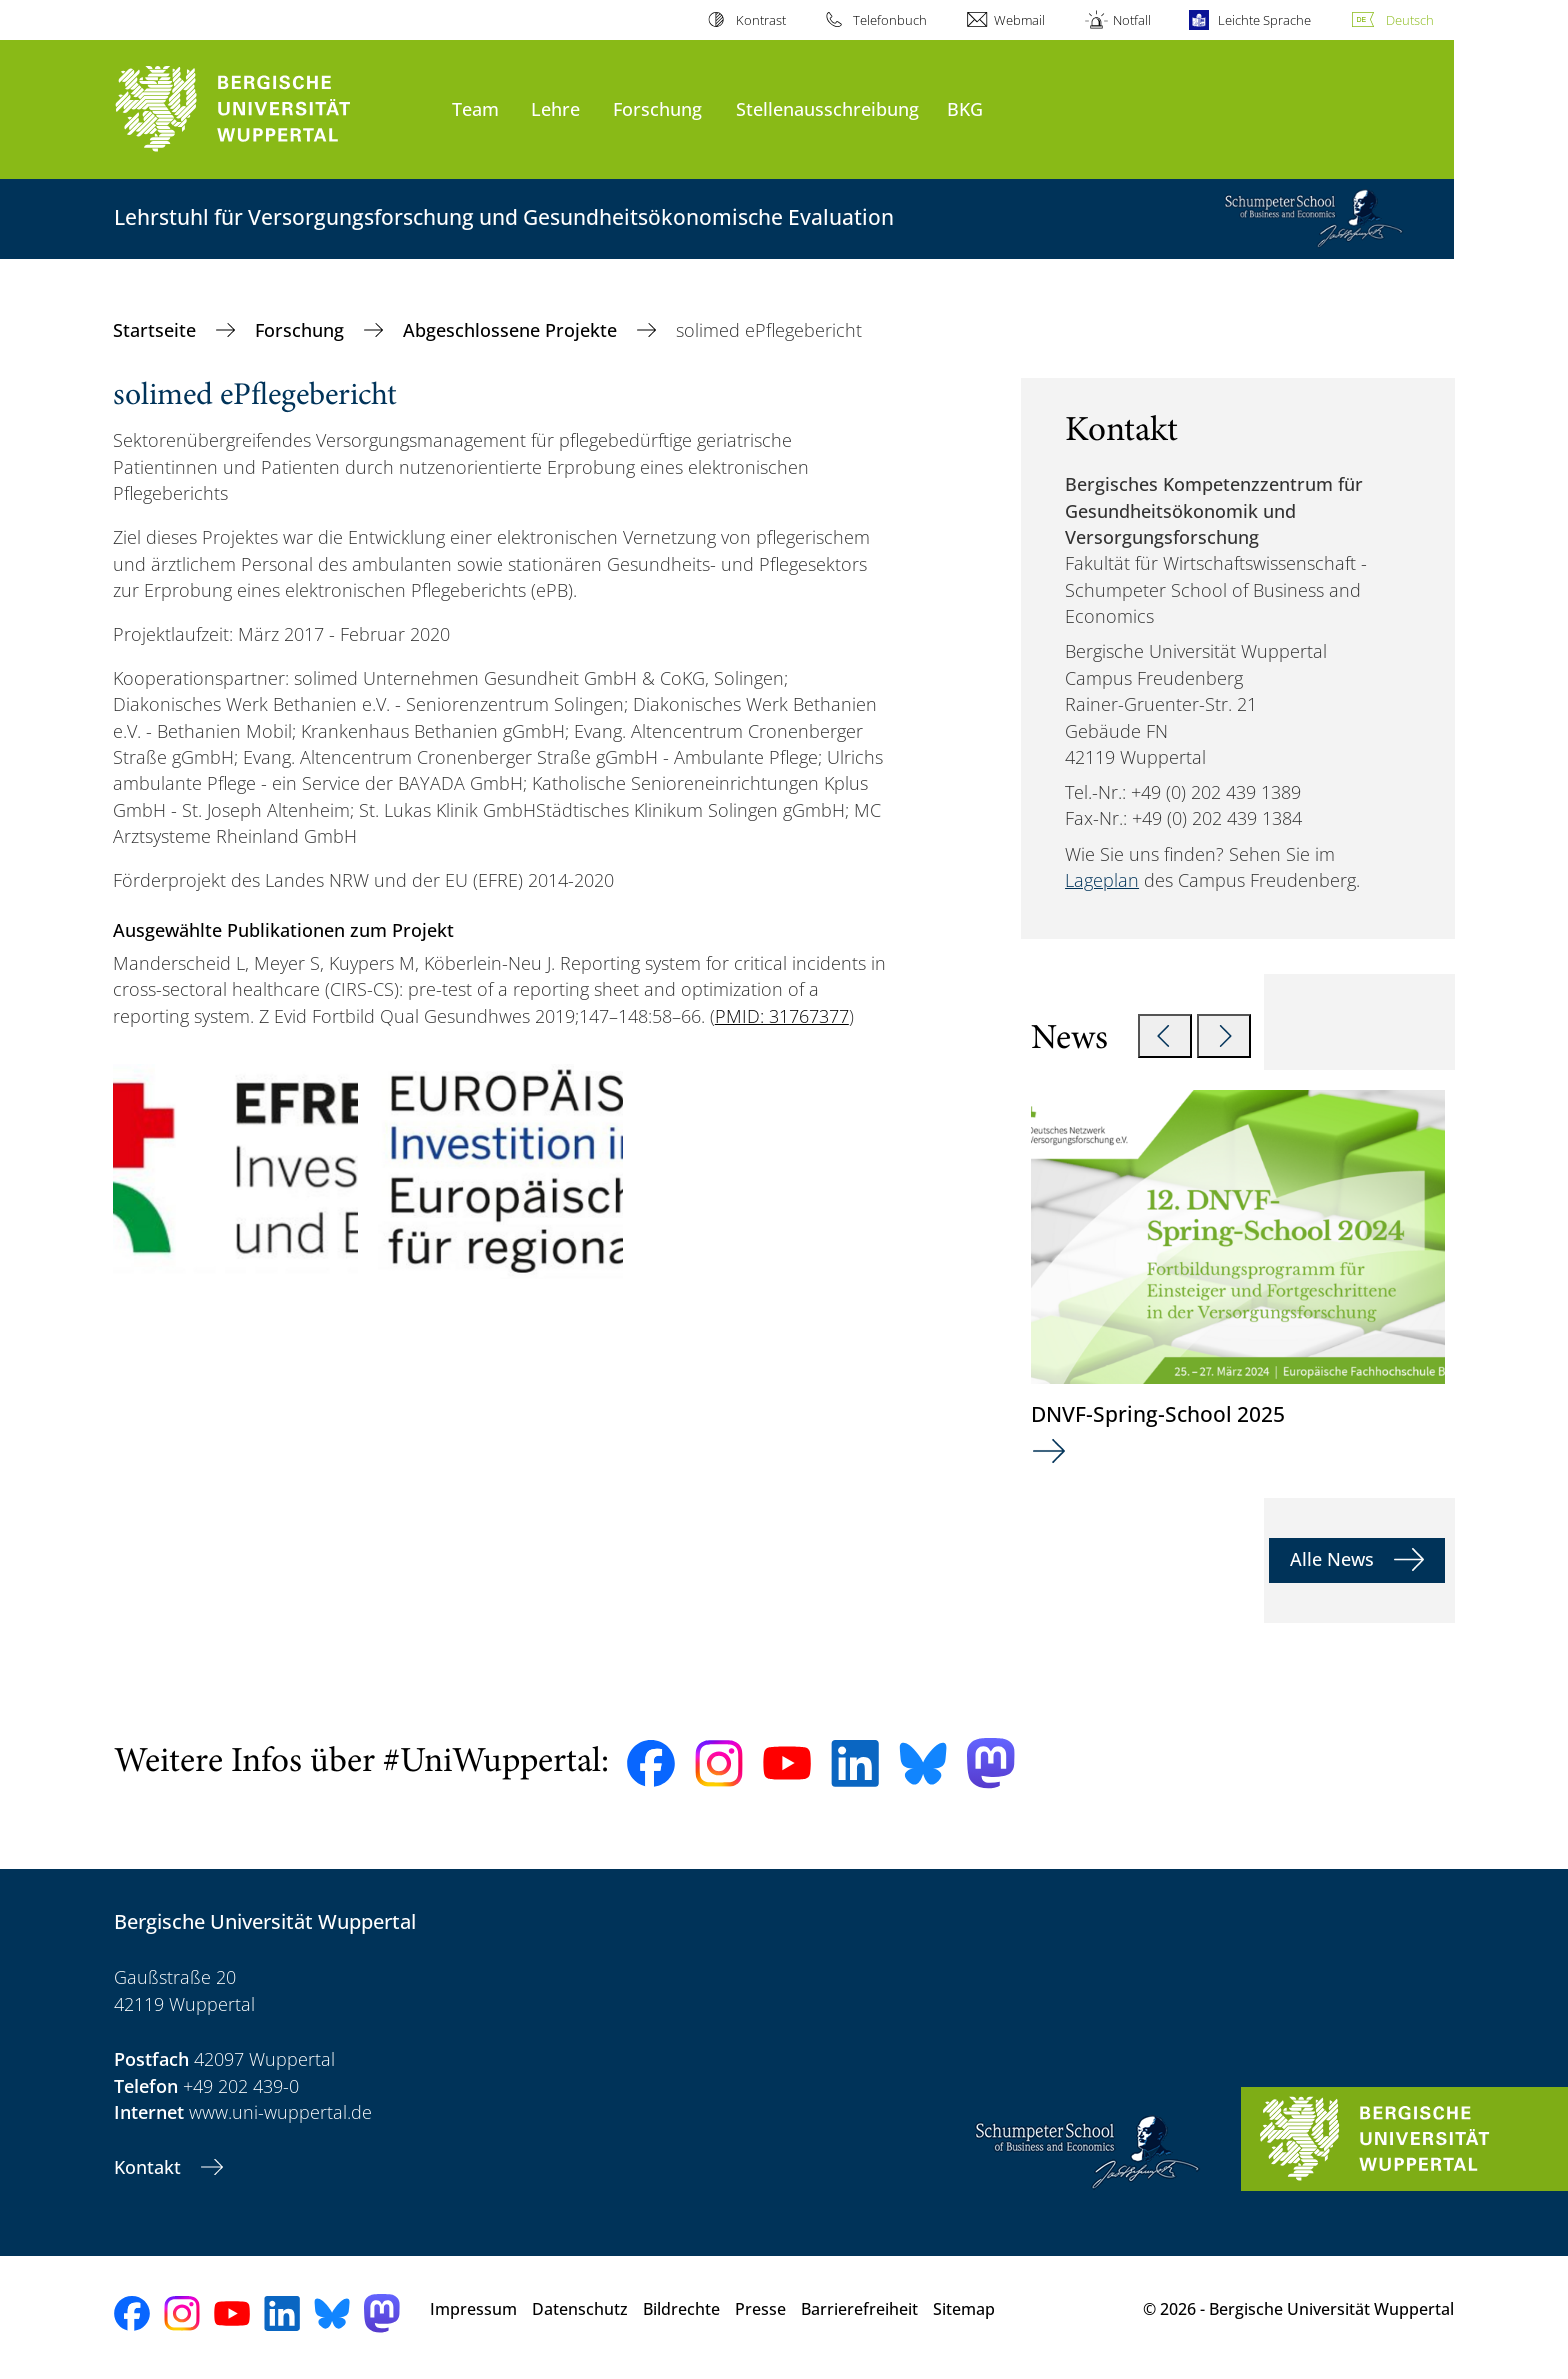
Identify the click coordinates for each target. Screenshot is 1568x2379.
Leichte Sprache (1264, 20)
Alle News (1334, 1559)
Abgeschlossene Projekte (512, 330)
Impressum (473, 2309)
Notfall (1132, 20)
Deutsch (1410, 20)
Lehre (555, 108)
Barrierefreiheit (859, 2309)
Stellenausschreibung (827, 108)
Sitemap (964, 2309)
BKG (965, 108)
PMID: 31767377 (782, 1016)
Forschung (657, 108)
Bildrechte (681, 2309)
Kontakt (150, 2167)
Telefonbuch (890, 20)
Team (475, 108)
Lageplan (1102, 880)
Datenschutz (580, 2309)
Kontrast (761, 20)
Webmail (1019, 20)
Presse (760, 2309)
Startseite (157, 330)
